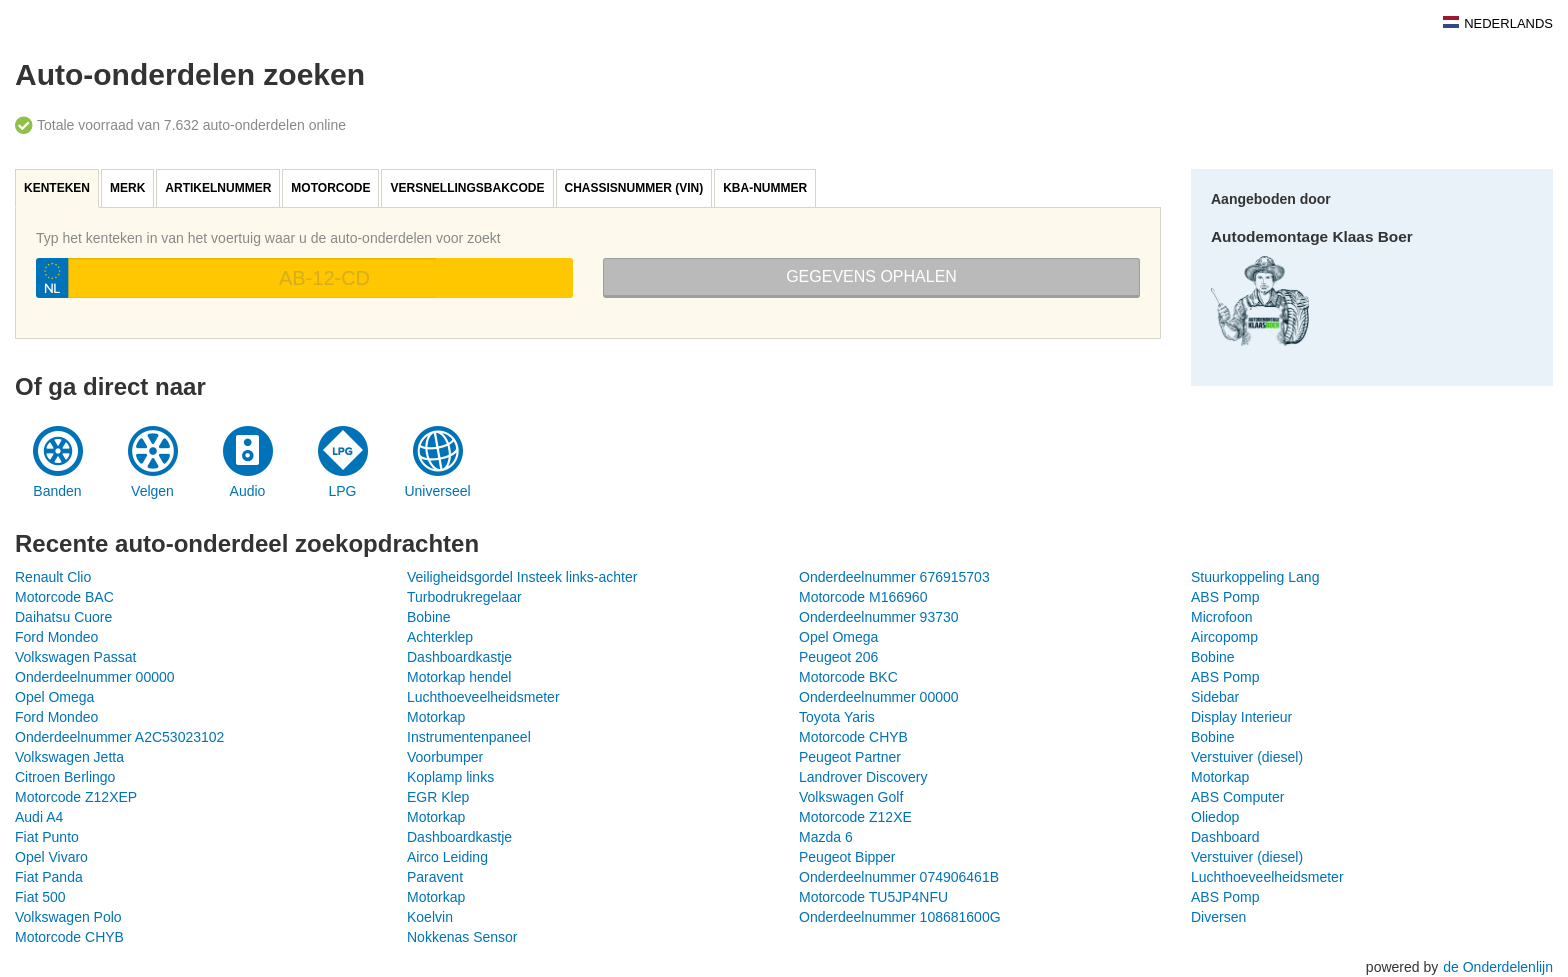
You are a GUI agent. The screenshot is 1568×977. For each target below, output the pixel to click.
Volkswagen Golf (851, 797)
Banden (57, 491)
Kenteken (57, 188)
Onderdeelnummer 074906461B (899, 877)
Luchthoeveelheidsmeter (483, 697)
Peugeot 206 (838, 657)
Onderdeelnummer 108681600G (900, 917)
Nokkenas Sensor (462, 937)
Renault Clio (53, 577)
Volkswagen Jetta (69, 757)
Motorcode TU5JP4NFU (873, 897)
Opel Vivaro (51, 857)
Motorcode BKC (848, 677)
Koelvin (430, 917)
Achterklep (440, 637)
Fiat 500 (40, 897)
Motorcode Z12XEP (76, 797)
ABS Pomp (1225, 597)
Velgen (152, 491)
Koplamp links (450, 777)
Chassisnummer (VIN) (634, 188)
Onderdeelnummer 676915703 (894, 577)
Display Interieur (1241, 717)
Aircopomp (1224, 637)
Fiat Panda (49, 877)
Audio (248, 491)
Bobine (429, 617)
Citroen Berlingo (65, 777)
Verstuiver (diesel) (1247, 757)
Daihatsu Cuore (63, 617)
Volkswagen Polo (68, 917)
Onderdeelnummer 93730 (879, 617)
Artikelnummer (218, 188)
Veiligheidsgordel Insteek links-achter (522, 577)
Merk (127, 188)
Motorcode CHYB (853, 737)
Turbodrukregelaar (464, 597)
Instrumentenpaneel (469, 737)
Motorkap (436, 717)
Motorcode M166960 (863, 597)
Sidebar (1215, 697)
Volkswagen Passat (75, 657)
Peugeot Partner (850, 757)
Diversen (1218, 917)
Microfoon (1221, 617)
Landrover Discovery (863, 777)
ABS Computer (1237, 797)
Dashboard (1225, 837)
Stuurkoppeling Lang (1255, 577)
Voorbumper (445, 757)
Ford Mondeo (56, 637)
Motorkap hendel (459, 677)
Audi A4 (39, 817)
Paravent (435, 877)
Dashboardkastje (459, 657)
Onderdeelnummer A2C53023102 (119, 737)
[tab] (58, 188)
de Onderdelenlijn (1498, 967)
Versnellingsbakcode (467, 188)
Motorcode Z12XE (855, 817)
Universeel (437, 491)
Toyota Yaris (837, 717)
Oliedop (1215, 817)
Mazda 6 (826, 837)
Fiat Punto (47, 837)
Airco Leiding (447, 857)
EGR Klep (438, 797)
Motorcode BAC (64, 597)
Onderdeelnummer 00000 (95, 677)
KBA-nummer (765, 188)
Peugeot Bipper (847, 857)
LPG (342, 491)
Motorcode (330, 188)
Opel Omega (838, 637)
